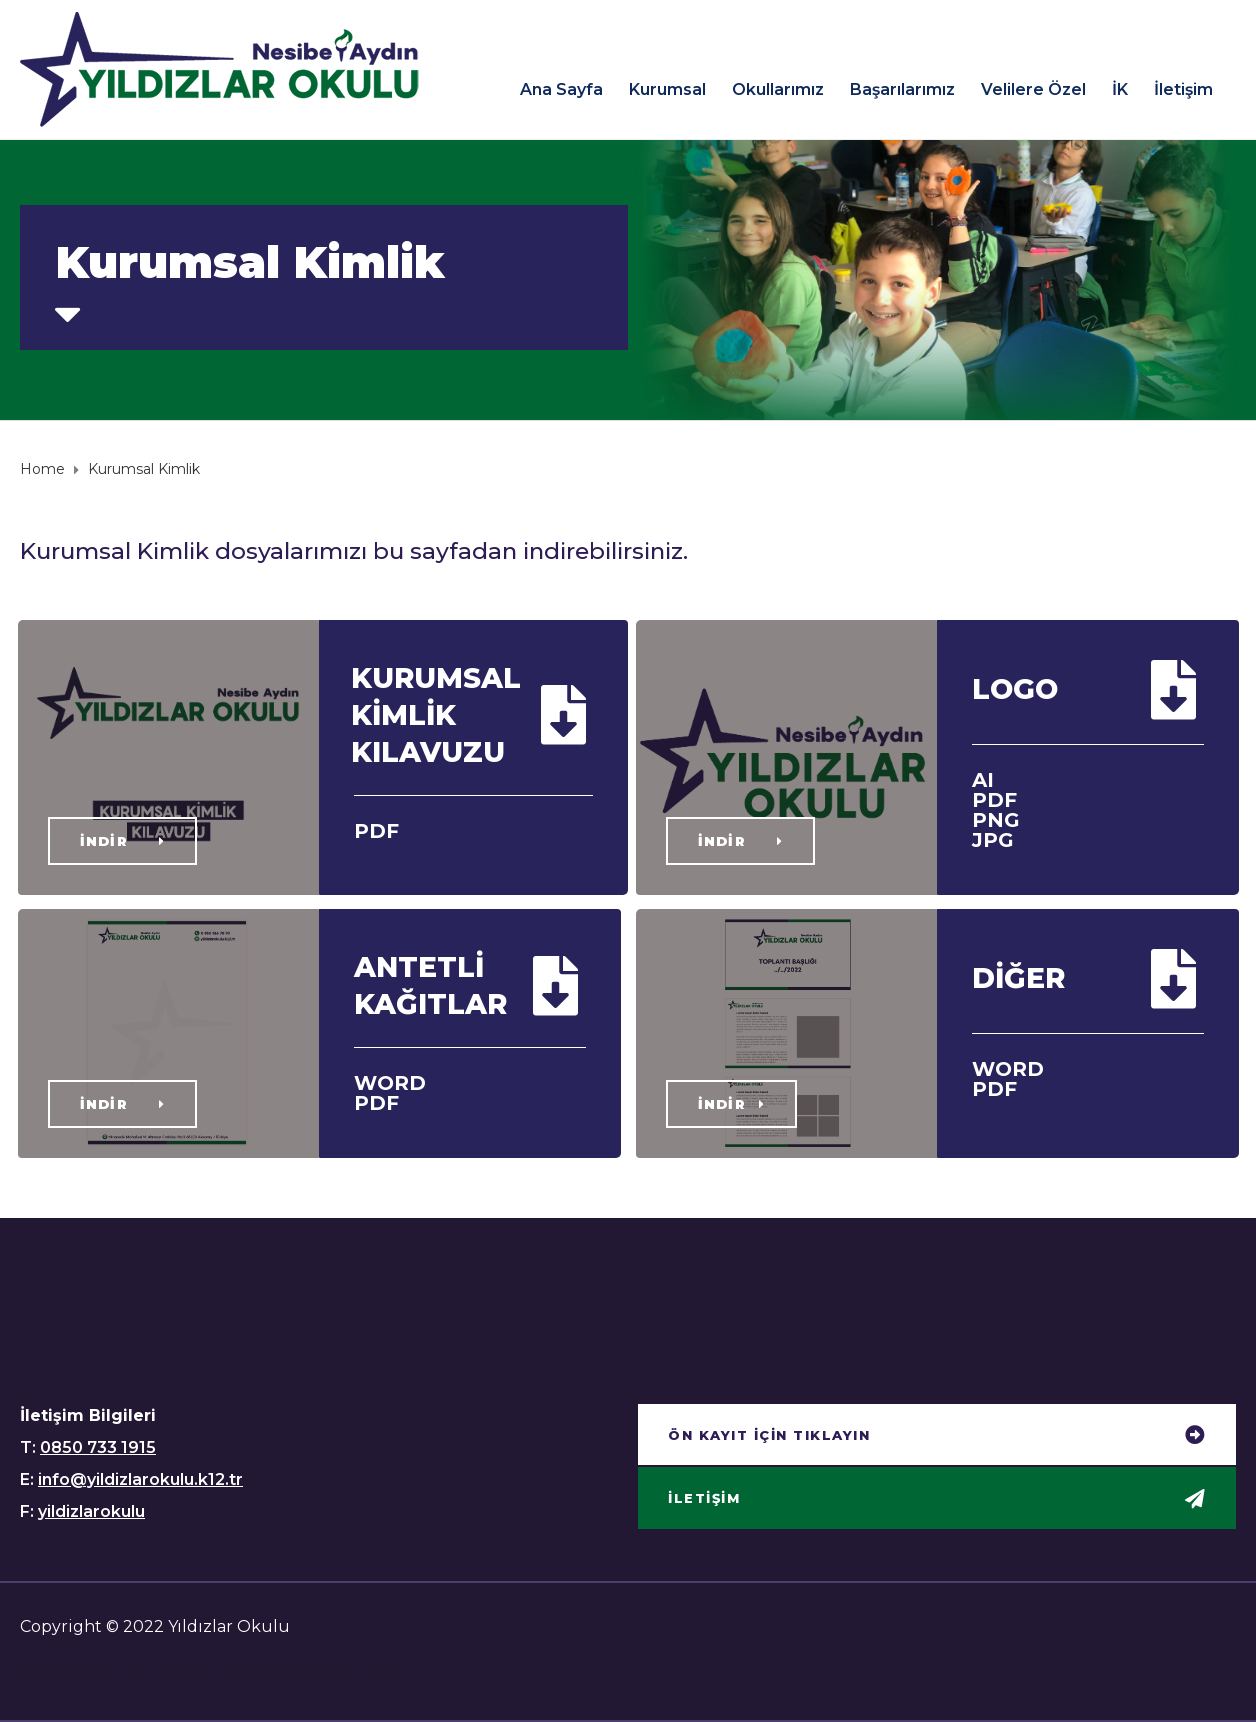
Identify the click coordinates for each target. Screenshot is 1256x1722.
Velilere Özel (1033, 89)
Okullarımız (778, 89)
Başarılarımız (902, 89)
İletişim (1183, 89)
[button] (123, 841)
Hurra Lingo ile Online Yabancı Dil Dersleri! (210, 1675)
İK (1120, 89)
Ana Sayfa (561, 89)
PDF (376, 831)
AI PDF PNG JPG (996, 810)
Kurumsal (667, 89)
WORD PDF (390, 1093)
